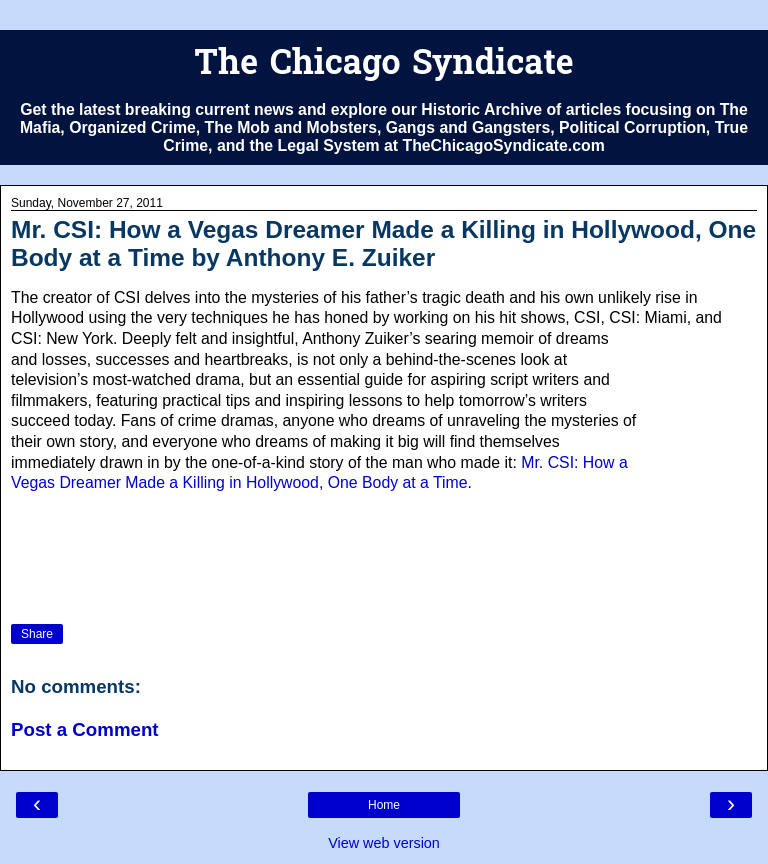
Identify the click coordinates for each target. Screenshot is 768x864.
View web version (384, 843)
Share (37, 634)
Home (384, 805)
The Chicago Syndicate (383, 65)
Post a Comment (85, 729)
